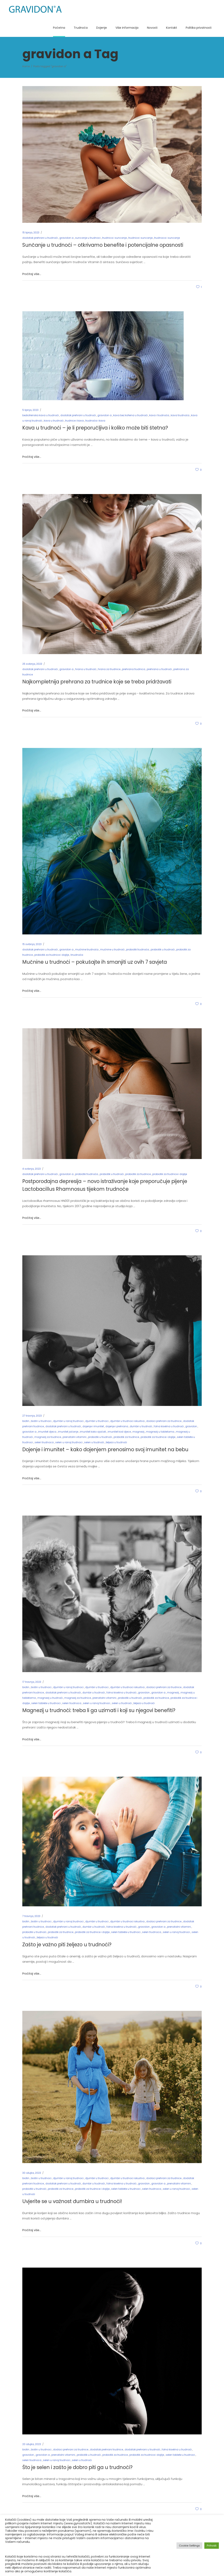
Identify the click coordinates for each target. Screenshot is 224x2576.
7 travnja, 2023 (31, 1916)
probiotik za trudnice (138, 1174)
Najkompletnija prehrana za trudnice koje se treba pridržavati (96, 681)
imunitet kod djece (119, 1431)
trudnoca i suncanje (167, 238)
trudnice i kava (74, 420)
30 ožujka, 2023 (31, 2173)
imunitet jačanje (68, 1431)
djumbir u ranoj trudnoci (68, 1421)
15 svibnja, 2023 (32, 944)
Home (26, 66)
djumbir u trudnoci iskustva (127, 1421)
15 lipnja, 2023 (30, 232)
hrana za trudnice (109, 669)
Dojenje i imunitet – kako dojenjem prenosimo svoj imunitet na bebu (105, 1449)
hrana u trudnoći (85, 669)
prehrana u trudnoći (159, 669)
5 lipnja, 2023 (30, 410)
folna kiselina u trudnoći (169, 1426)
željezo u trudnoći (116, 1442)
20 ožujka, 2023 (31, 2444)
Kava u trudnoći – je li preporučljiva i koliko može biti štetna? (95, 427)
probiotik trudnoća (137, 949)
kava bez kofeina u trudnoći (130, 415)
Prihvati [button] (211, 2546)
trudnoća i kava (95, 420)
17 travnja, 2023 (31, 1682)
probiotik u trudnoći (163, 949)
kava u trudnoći (53, 420)
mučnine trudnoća (86, 949)
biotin (25, 1421)
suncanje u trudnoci (88, 238)
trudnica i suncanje (114, 238)
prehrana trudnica (133, 669)
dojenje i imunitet (93, 1426)
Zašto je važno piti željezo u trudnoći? (66, 1944)
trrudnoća (77, 955)
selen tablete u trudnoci (46, 1703)
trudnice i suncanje (140, 238)
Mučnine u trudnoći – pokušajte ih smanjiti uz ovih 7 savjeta (94, 962)
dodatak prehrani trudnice (106, 2449)
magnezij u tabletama (160, 1431)
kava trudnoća (180, 415)
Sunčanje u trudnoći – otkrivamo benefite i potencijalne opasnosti (102, 245)
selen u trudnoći (94, 1442)
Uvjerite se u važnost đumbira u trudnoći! (72, 2201)
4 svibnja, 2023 (31, 1168)
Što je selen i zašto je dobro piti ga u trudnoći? (77, 2467)
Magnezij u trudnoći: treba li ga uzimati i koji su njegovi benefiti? (98, 1710)
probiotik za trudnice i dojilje (51, 955)
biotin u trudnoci (41, 1421)
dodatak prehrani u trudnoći (40, 238)
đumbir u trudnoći (141, 1426)
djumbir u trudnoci (97, 1421)
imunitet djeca (47, 1431)
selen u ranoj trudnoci (69, 1442)
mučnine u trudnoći (112, 949)
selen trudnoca (44, 1442)
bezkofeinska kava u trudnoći (40, 415)
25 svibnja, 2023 (32, 664)
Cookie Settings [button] (189, 2546)
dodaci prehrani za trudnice (163, 1421)
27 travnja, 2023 (32, 1415)
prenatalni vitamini (74, 1437)
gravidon (191, 1426)
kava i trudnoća (159, 415)
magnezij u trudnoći (50, 1698)
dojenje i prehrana (116, 1426)
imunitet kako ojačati (93, 1431)
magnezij (138, 1431)
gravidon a (66, 238)
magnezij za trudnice (47, 1437)
